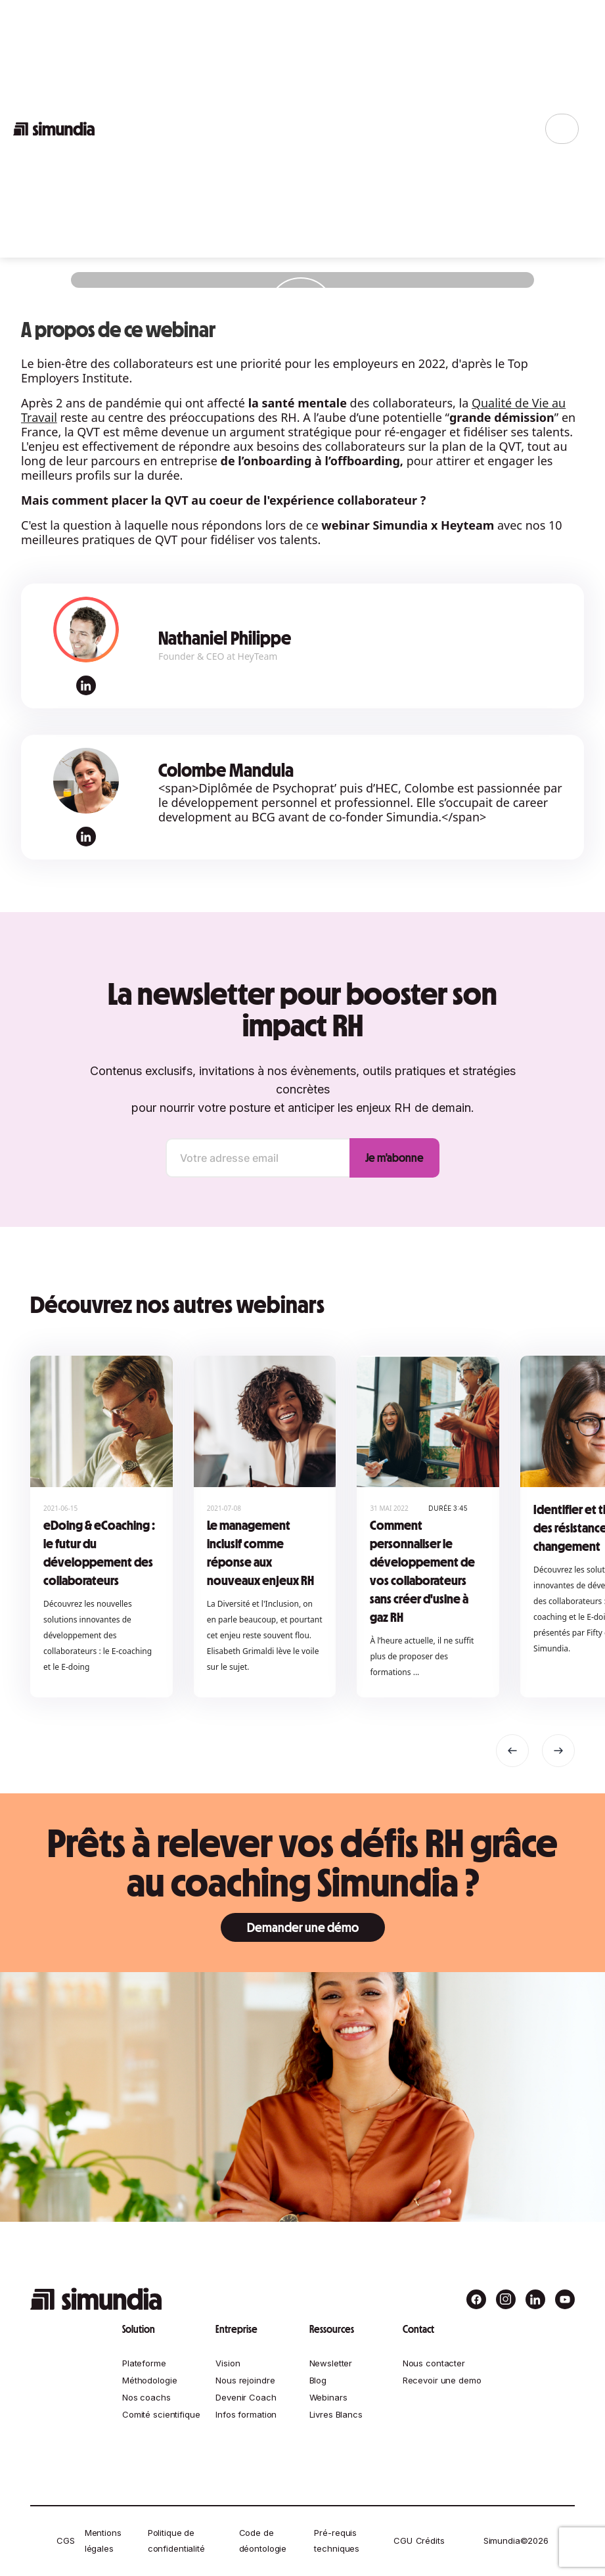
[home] (54, 129)
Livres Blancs (336, 2414)
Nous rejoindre (245, 2380)
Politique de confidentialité (176, 2540)
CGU (403, 2540)
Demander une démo (303, 1927)
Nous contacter (434, 2363)
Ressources (331, 2329)
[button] (512, 1750)
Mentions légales (103, 2540)
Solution (138, 2329)
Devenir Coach (245, 2397)
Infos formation (246, 2414)
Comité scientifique (161, 2414)
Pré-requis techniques (336, 2540)
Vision (227, 2363)
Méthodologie (149, 2380)
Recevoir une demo (442, 2380)
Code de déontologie (263, 2540)
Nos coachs (146, 2397)
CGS (65, 2540)
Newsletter (331, 2363)
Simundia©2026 (516, 2540)
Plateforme (144, 2363)
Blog (317, 2380)
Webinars (328, 2397)
